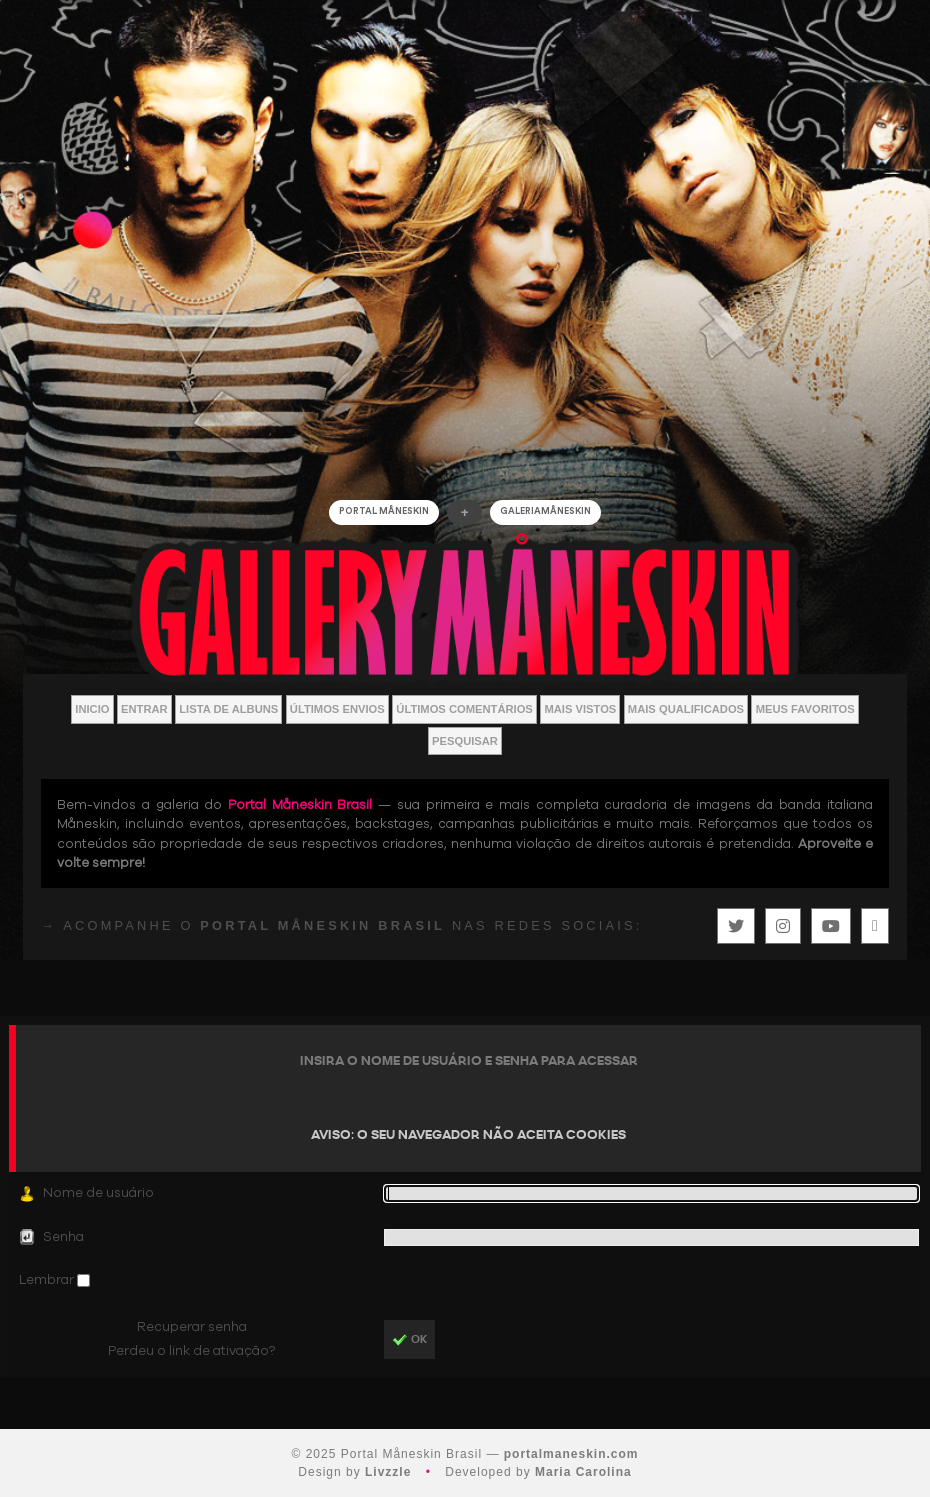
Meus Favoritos (805, 709)
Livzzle (388, 1472)
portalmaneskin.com (571, 1454)
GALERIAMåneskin (545, 511)
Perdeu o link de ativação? (191, 1351)
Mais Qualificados (686, 709)
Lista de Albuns (228, 709)
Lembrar (48, 1280)
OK (409, 1340)
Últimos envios (337, 709)
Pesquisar (465, 741)
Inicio (92, 709)
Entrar (144, 709)
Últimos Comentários (464, 709)
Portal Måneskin (384, 511)
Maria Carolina (583, 1472)
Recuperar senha (192, 1327)
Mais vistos (580, 709)
